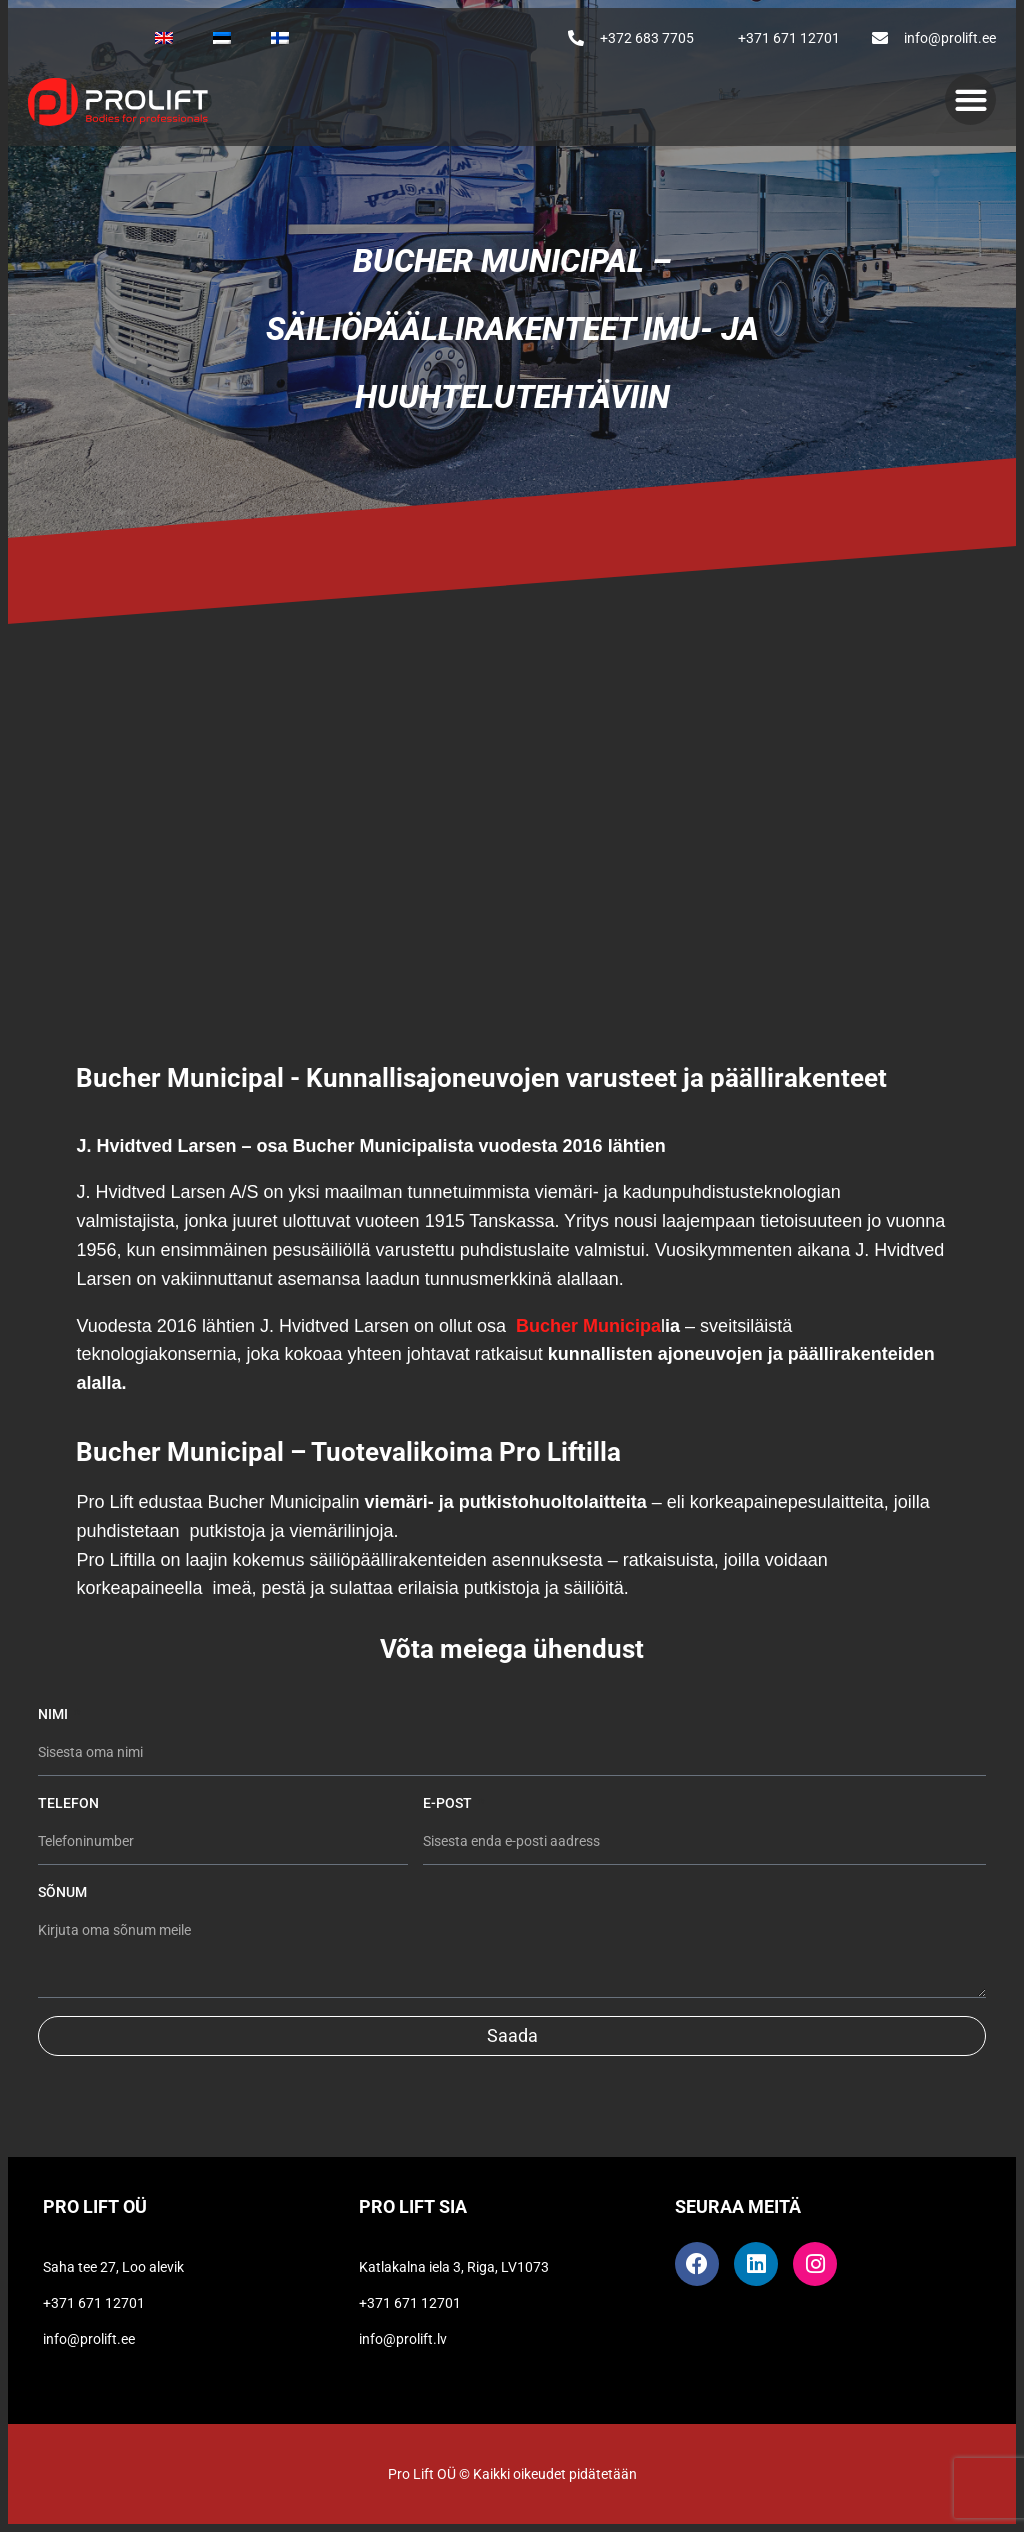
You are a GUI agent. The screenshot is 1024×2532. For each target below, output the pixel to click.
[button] (970, 99)
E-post (449, 1803)
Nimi (54, 1714)
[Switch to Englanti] (164, 38)
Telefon (68, 1803)
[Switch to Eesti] (222, 38)
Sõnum (62, 1892)
